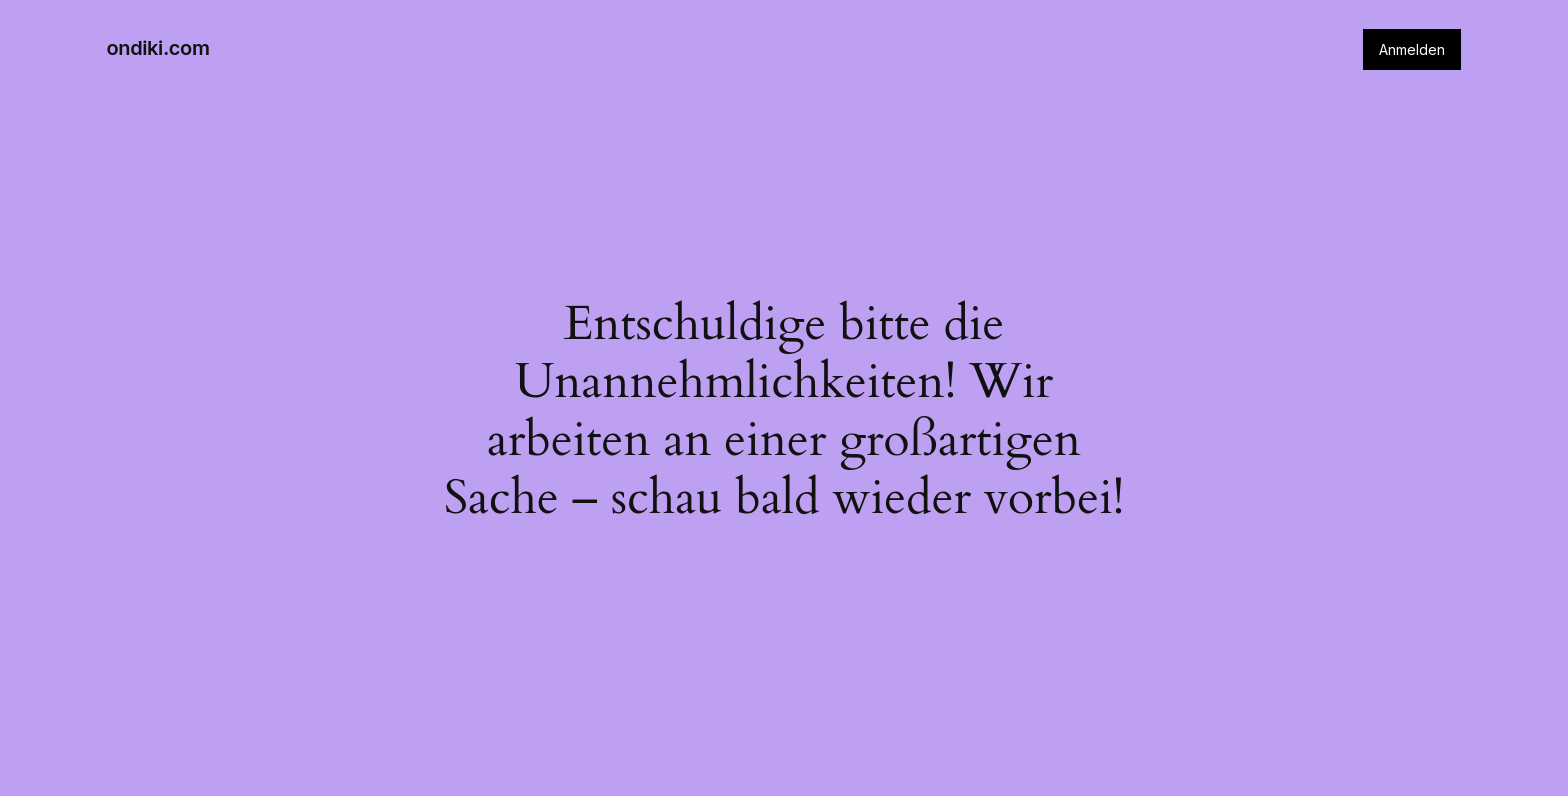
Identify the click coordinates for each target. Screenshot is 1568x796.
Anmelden (1412, 49)
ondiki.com (158, 48)
